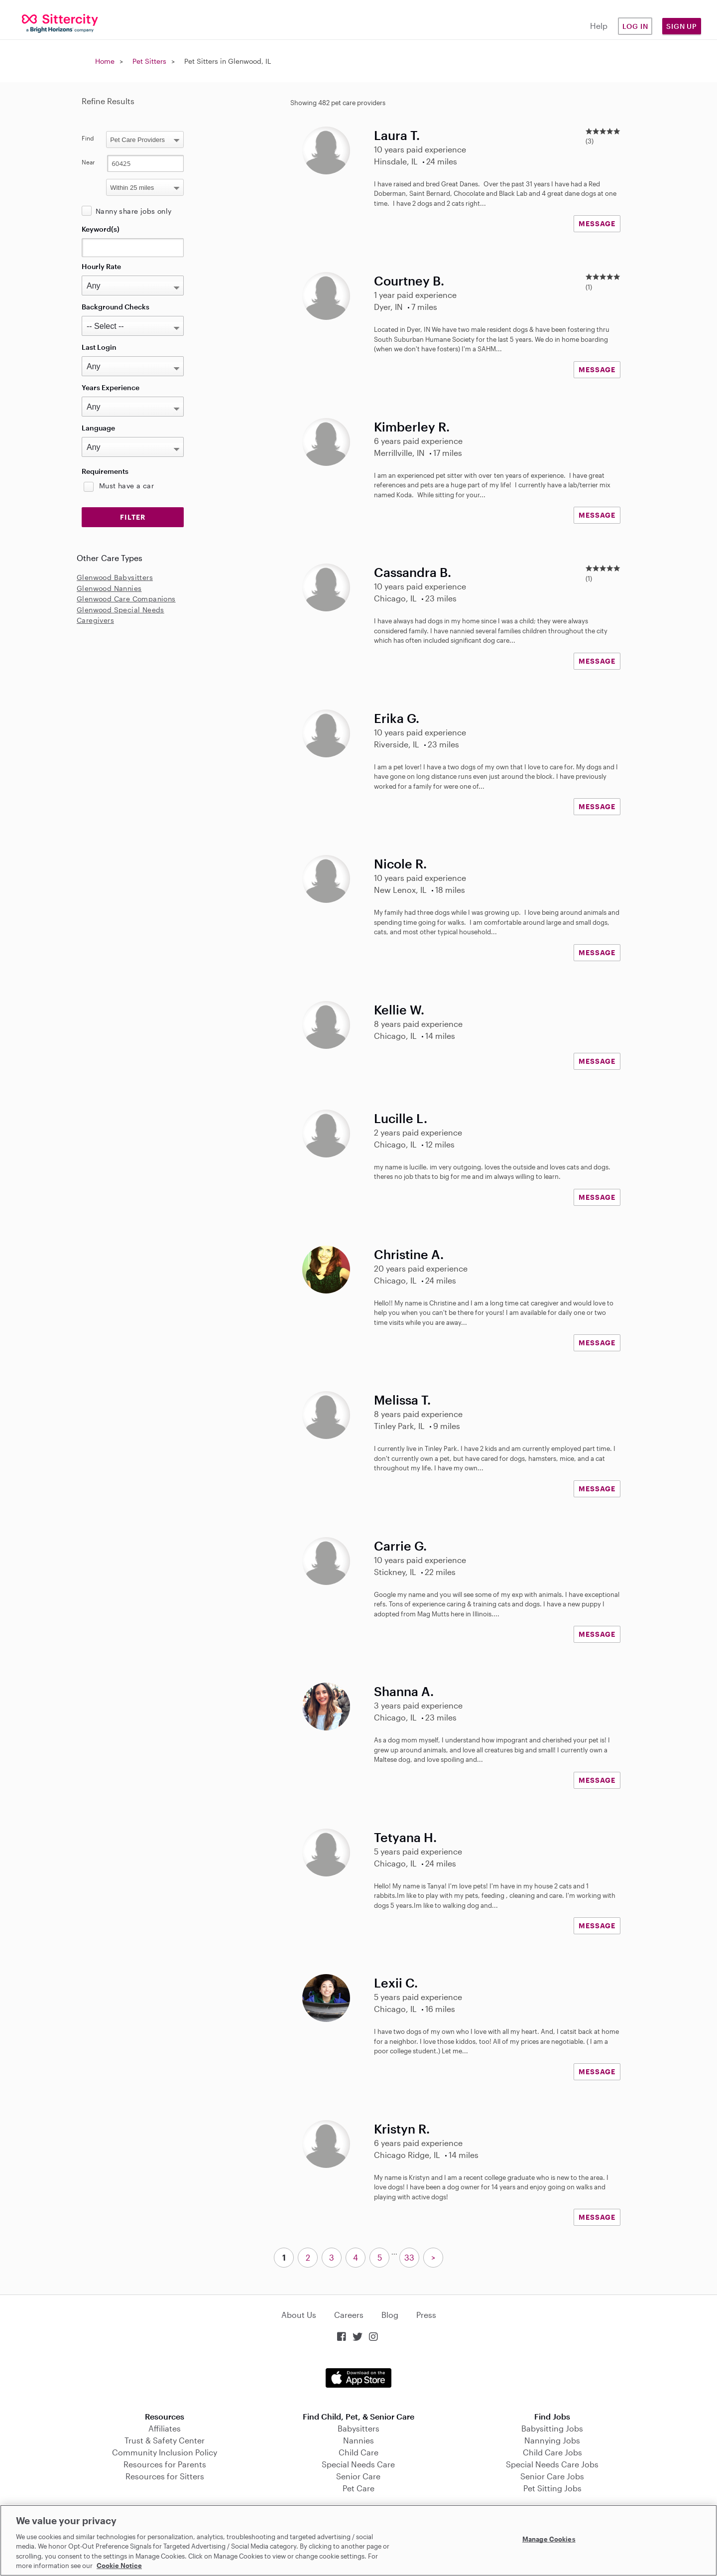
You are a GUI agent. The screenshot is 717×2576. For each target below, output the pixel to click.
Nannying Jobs (552, 2440)
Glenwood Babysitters (115, 577)
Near (88, 161)
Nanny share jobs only (133, 211)
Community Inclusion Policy (164, 2452)
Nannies (358, 2440)
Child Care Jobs (552, 2452)
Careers (348, 2314)
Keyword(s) (101, 229)
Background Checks (115, 306)
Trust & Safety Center (164, 2440)
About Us (298, 2314)
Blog (389, 2314)
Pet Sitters (149, 61)
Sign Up (681, 26)
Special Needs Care (358, 2464)
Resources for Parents (164, 2464)
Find (88, 138)
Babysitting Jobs (552, 2428)
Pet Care (358, 2488)
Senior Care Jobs (552, 2476)
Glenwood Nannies (109, 588)
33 (409, 2257)
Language (98, 428)
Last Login (99, 347)
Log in (635, 26)
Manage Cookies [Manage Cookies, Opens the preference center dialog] (549, 2539)
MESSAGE (597, 223)
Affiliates (164, 2428)
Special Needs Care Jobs (552, 2464)
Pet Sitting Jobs (552, 2488)
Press (426, 2314)
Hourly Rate (101, 266)
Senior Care (358, 2476)
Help (598, 25)
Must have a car (126, 485)
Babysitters (358, 2428)
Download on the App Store (358, 2378)
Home (105, 61)
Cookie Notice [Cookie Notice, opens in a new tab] (119, 2566)
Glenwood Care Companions (126, 598)
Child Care (358, 2452)
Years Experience (110, 387)
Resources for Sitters (164, 2476)
